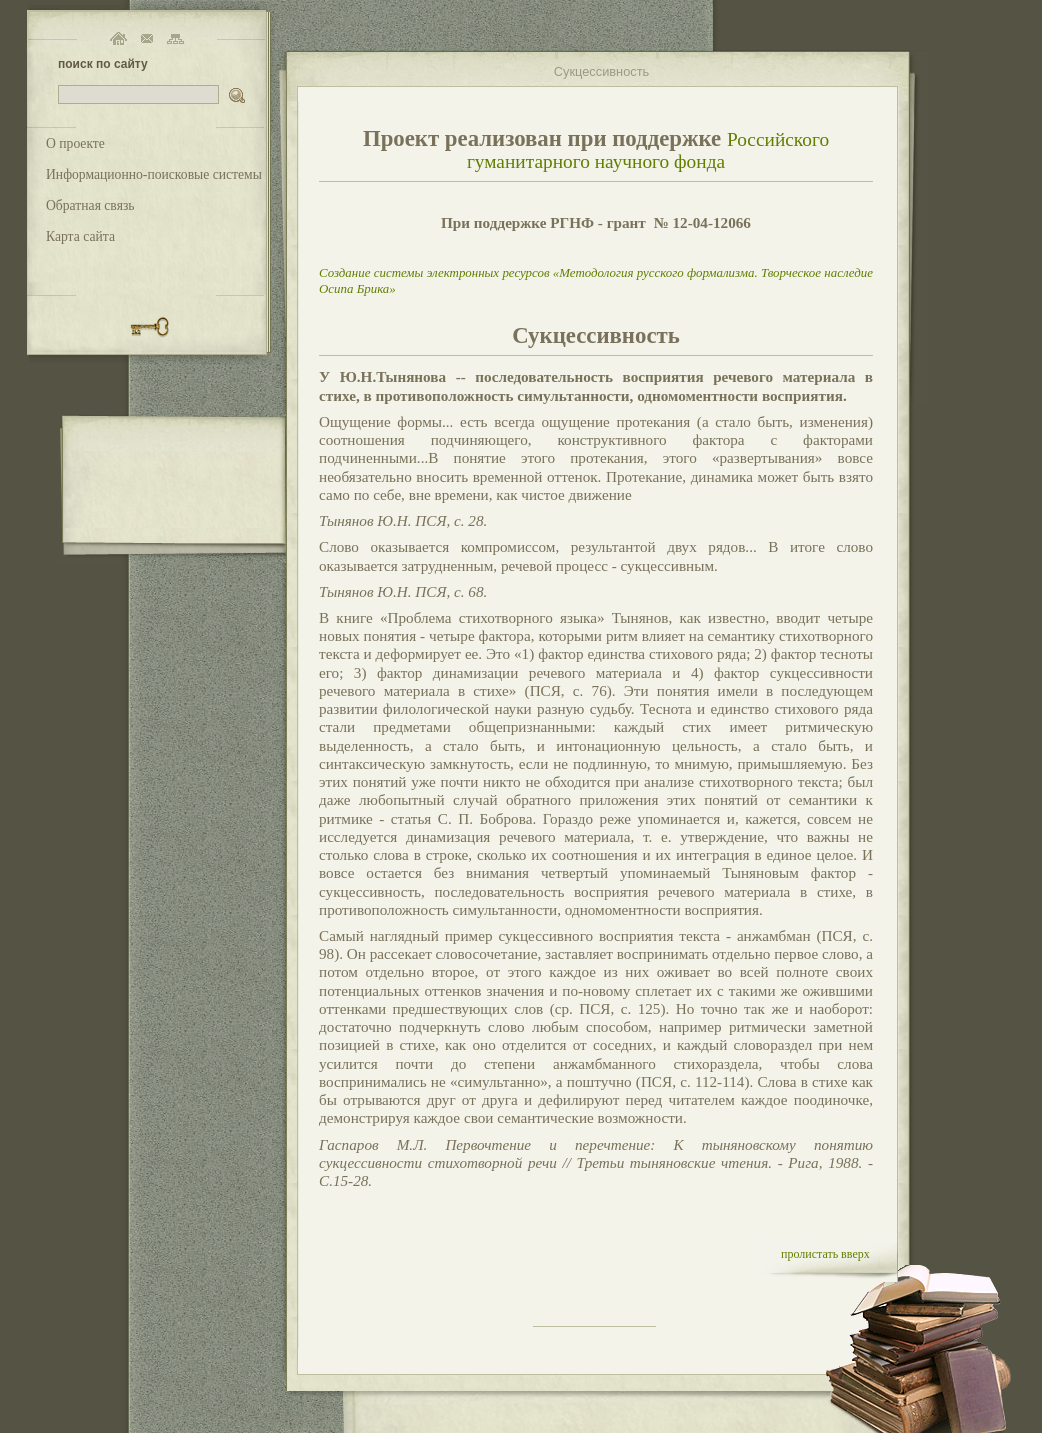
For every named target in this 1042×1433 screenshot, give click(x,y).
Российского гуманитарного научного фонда (648, 150)
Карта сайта (80, 236)
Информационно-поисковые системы (154, 174)
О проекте (75, 143)
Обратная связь (90, 205)
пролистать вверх (825, 1254)
